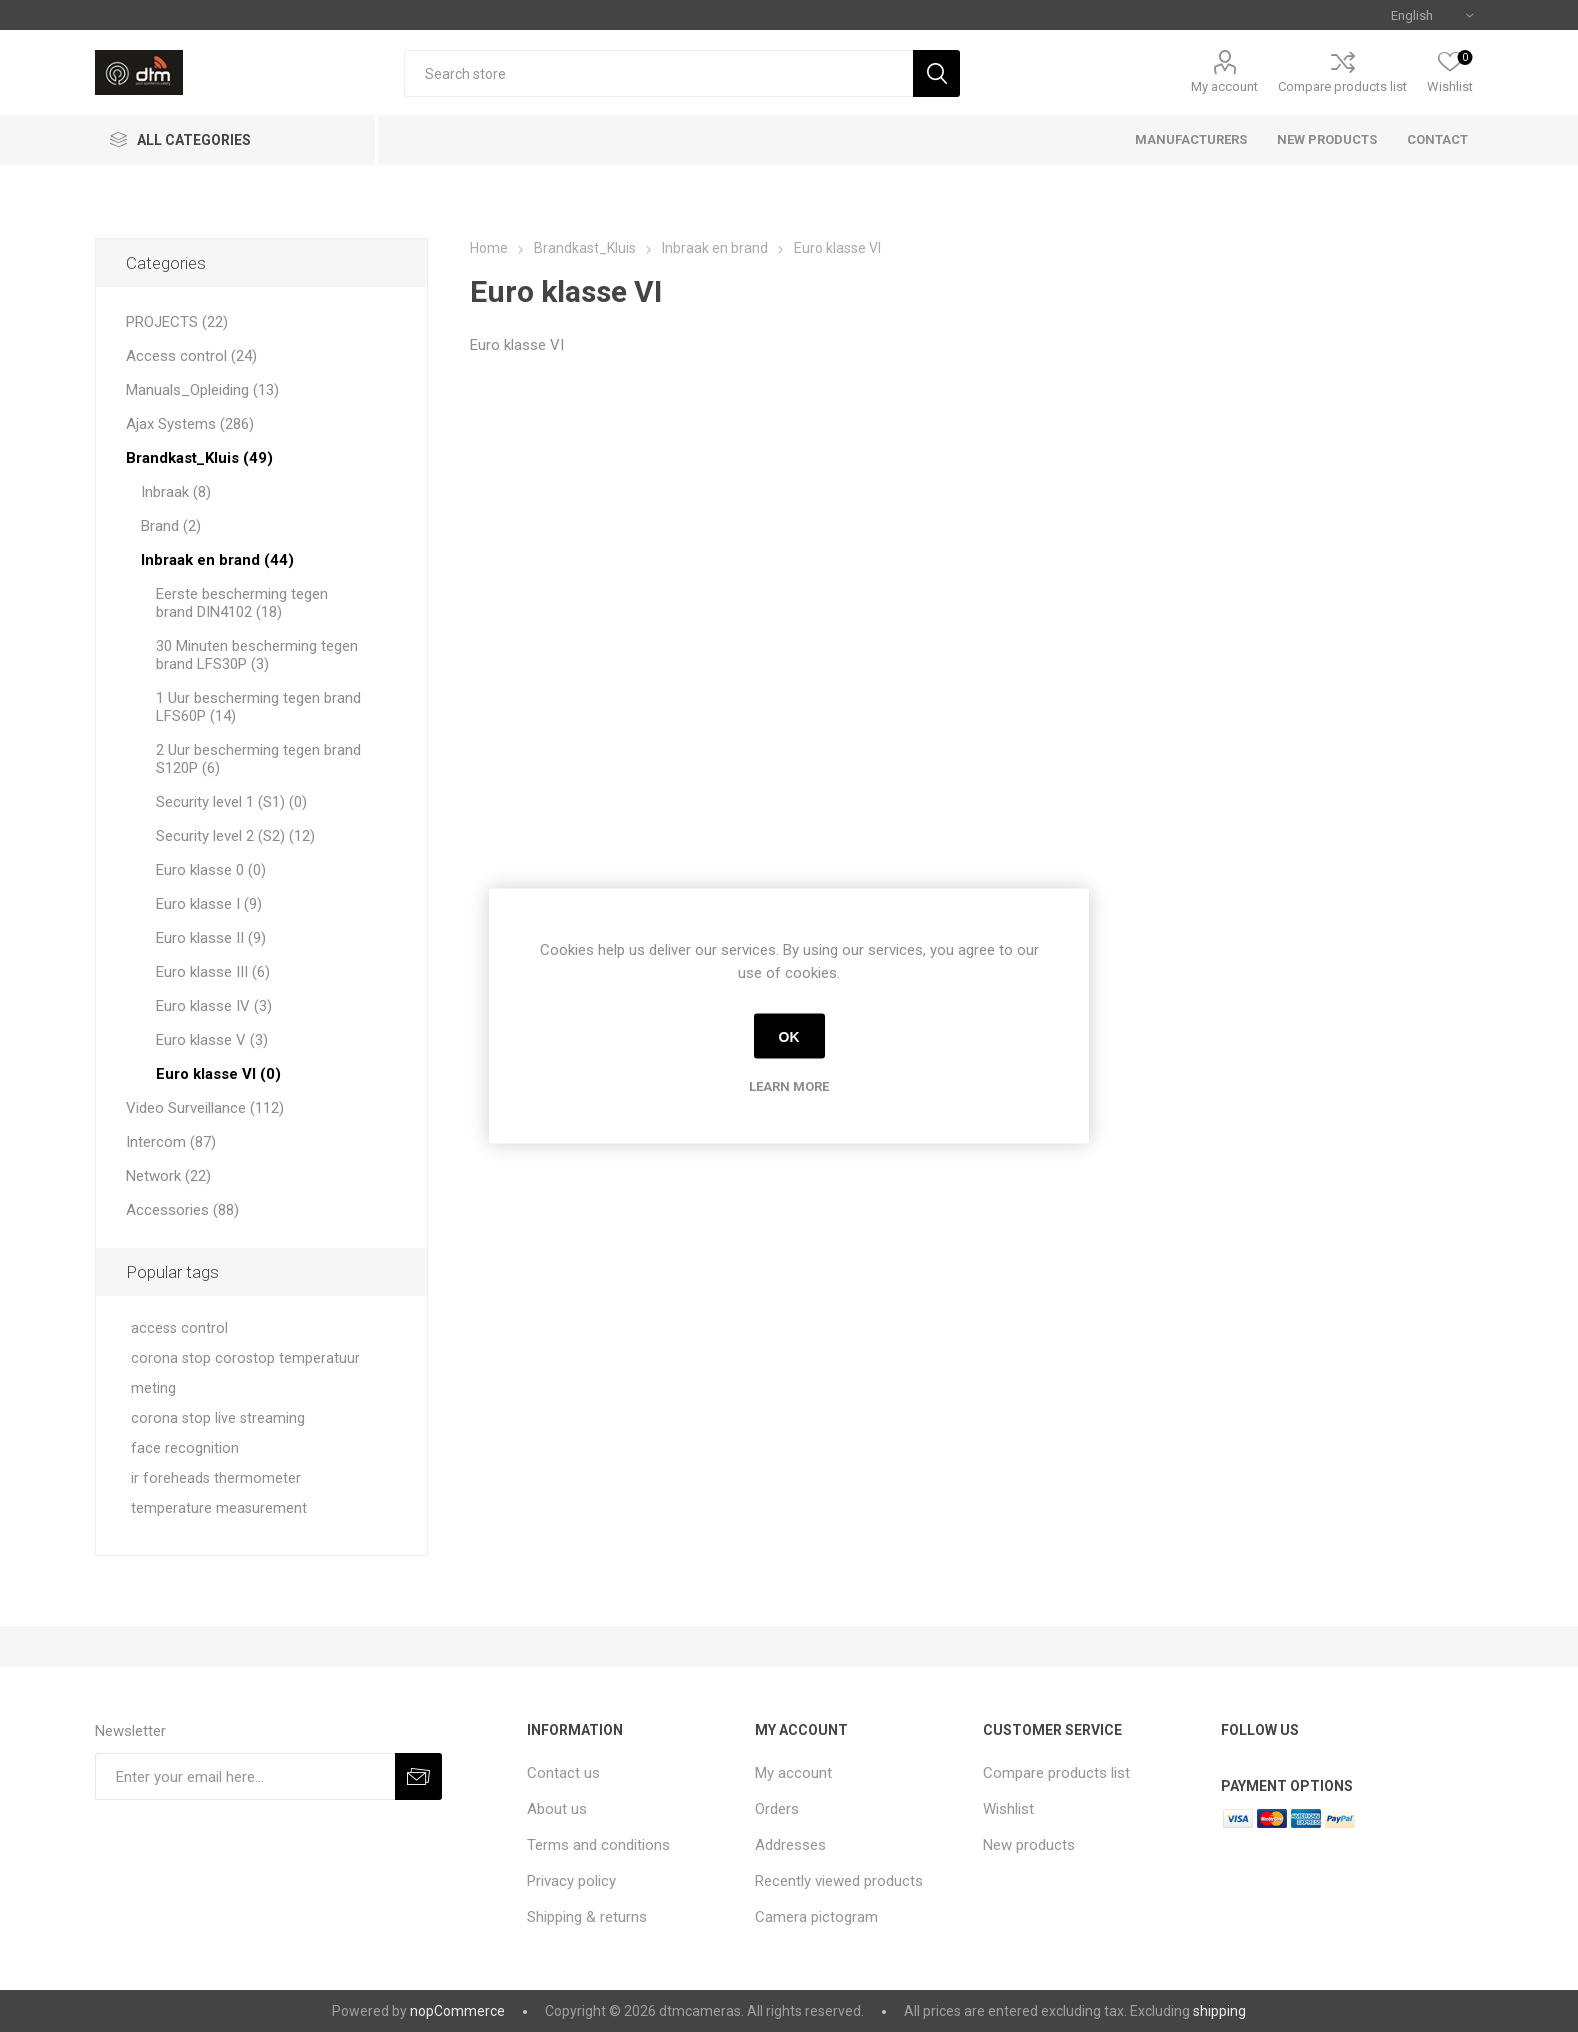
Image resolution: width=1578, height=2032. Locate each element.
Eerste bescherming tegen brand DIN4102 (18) (242, 603)
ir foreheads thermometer (216, 1478)
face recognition (185, 1448)
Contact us (563, 1773)
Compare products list (1342, 86)
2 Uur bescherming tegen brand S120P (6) (258, 759)
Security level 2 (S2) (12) (235, 836)
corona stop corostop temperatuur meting (245, 1373)
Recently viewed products (839, 1881)
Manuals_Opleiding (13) (202, 390)
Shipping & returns (587, 1917)
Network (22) (168, 1176)
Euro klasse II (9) (211, 938)
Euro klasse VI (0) (218, 1074)
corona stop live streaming (218, 1418)
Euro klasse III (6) (213, 972)
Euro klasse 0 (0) (211, 870)
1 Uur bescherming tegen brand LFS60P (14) (258, 707)
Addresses (790, 1845)
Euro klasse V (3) (212, 1040)
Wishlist (1008, 1809)
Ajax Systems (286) (190, 424)
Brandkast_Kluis (585, 248)
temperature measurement (219, 1508)
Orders (777, 1809)
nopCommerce (457, 2011)
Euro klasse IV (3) (214, 1006)
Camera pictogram (816, 1917)
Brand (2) (171, 526)
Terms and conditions (598, 1845)
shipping (1219, 2011)
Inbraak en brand (715, 248)
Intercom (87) (171, 1142)
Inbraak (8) (176, 492)
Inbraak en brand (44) (217, 560)
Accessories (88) (182, 1210)
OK (789, 1036)
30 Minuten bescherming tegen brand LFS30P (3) (257, 655)
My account (1224, 86)
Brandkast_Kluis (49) (199, 458)
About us (557, 1809)
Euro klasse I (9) (209, 904)
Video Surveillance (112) (205, 1108)
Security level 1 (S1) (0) (231, 802)
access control (179, 1328)
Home (489, 248)
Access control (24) (191, 356)
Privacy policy (571, 1881)
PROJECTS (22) (177, 322)
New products (1029, 1845)
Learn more (789, 1086)
